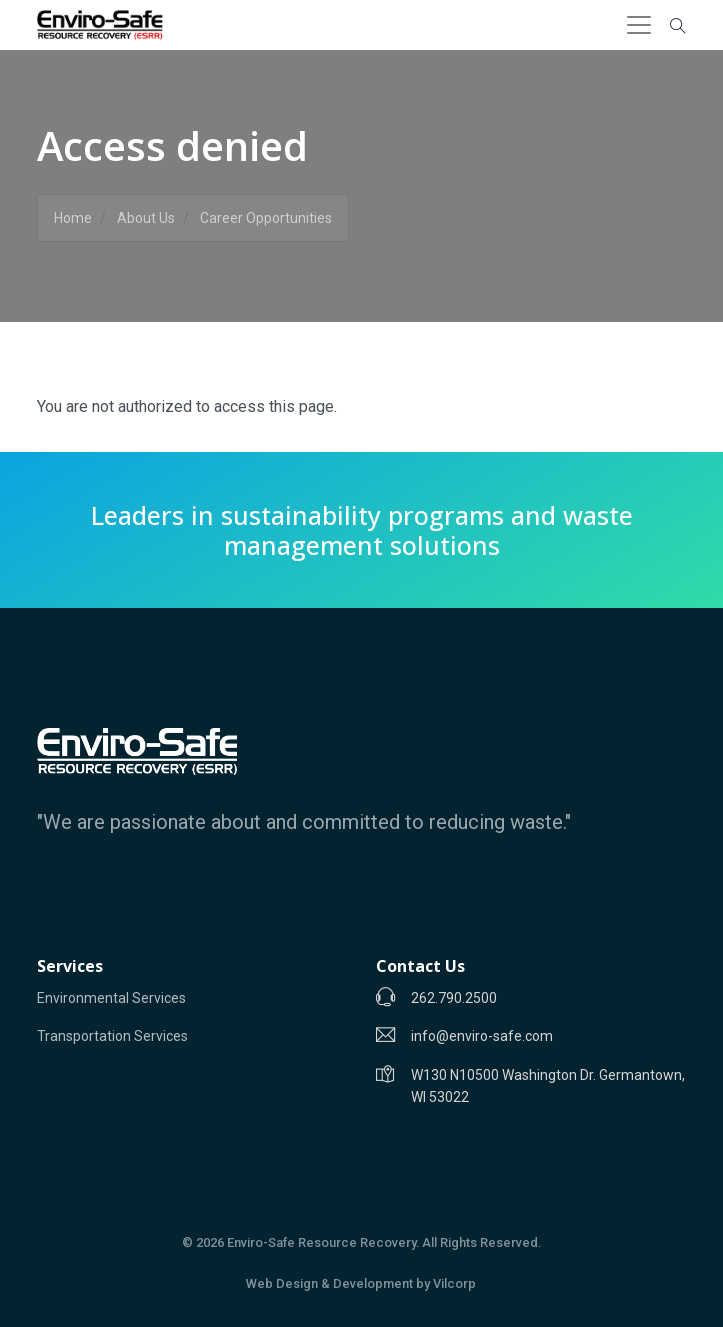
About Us (146, 218)
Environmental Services (111, 998)
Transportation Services (112, 1036)
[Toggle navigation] (639, 25)
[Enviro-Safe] (137, 751)
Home (73, 218)
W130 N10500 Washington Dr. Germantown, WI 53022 (548, 1086)
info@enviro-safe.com (482, 1036)
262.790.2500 (454, 998)
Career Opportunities (266, 218)
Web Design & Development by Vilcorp (361, 1283)
